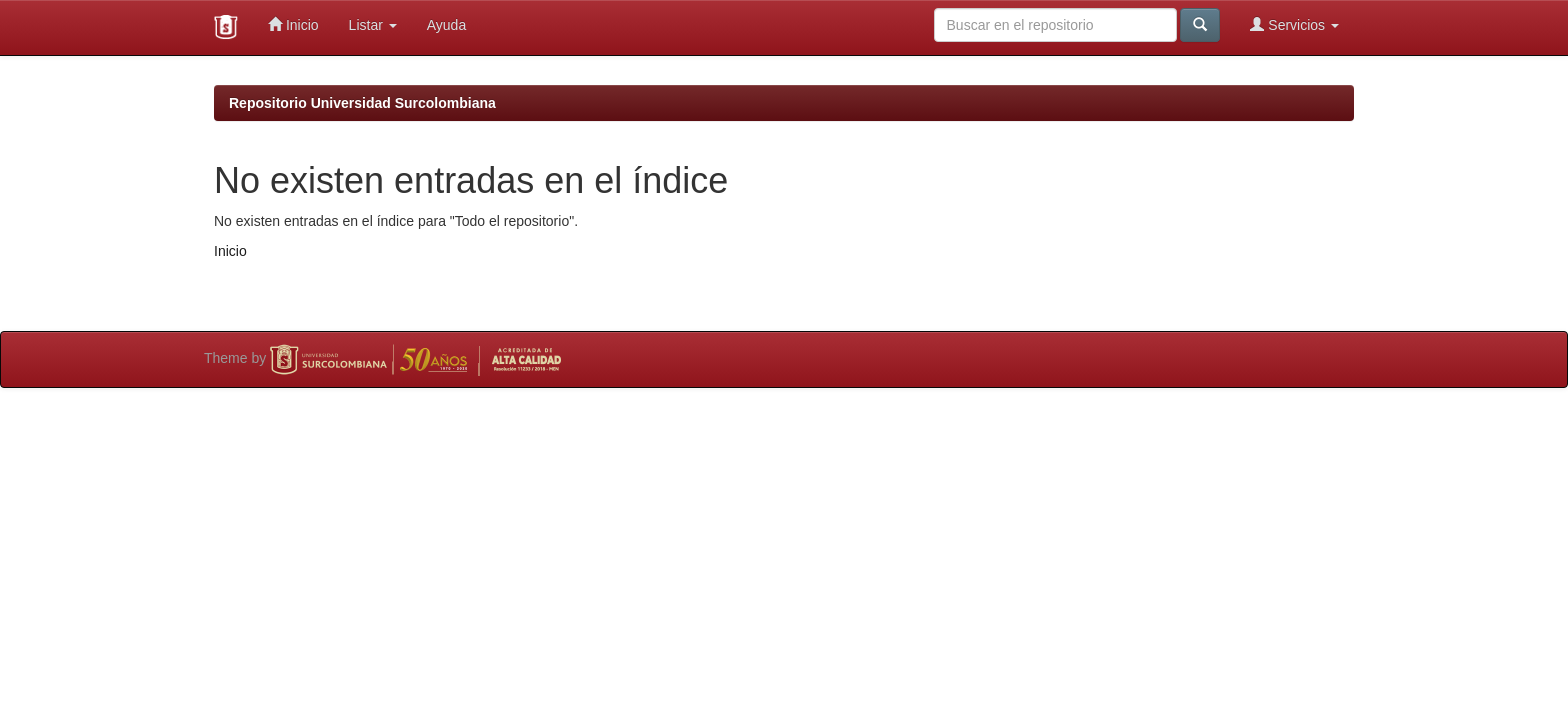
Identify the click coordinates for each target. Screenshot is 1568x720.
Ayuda (446, 25)
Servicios (1294, 24)
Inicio (293, 24)
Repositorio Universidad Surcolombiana (362, 103)
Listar (373, 25)
